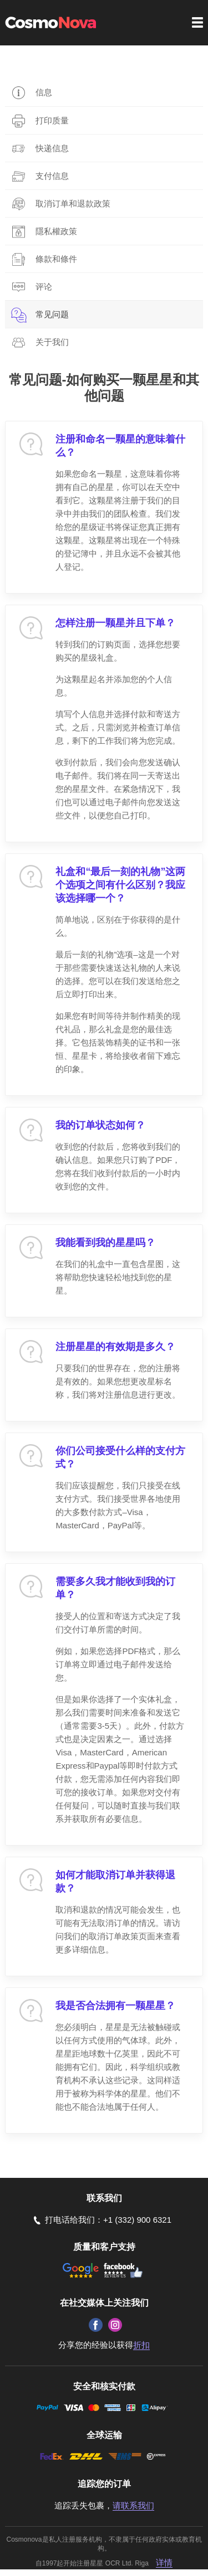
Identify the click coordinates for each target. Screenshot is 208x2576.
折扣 (141, 2345)
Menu (197, 22)
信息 (43, 92)
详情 (164, 2562)
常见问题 (52, 314)
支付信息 (52, 176)
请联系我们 (133, 2505)
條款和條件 (56, 259)
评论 (43, 286)
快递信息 (52, 148)
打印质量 (52, 120)
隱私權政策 (56, 231)
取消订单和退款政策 (72, 203)
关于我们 (52, 342)
